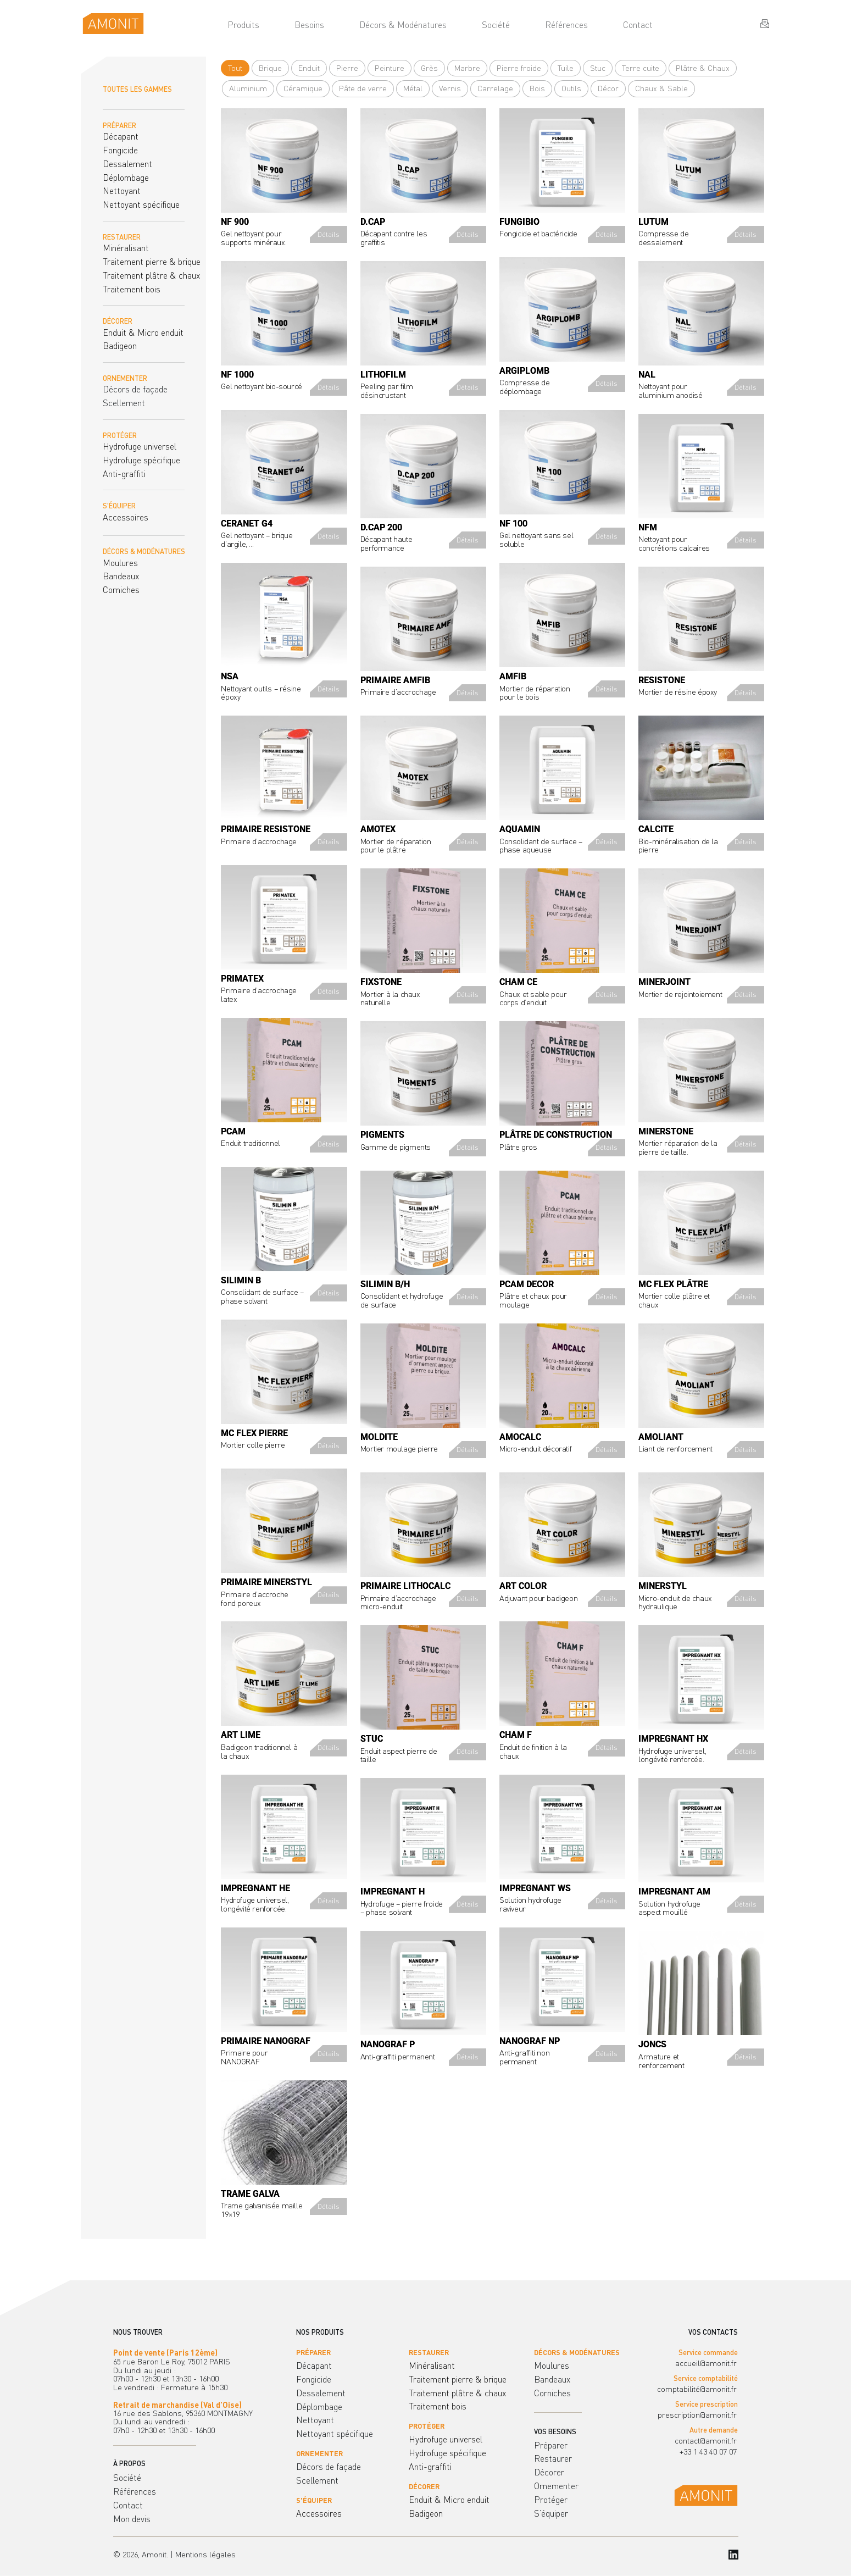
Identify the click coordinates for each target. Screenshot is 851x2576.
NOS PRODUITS (320, 2332)
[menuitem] (243, 25)
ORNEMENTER (125, 378)
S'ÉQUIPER (119, 505)
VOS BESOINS (555, 2431)
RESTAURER (122, 236)
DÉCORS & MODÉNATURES (144, 551)
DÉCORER (117, 321)
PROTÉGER (120, 435)
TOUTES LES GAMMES (137, 89)
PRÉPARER (119, 125)
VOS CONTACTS (713, 2332)
